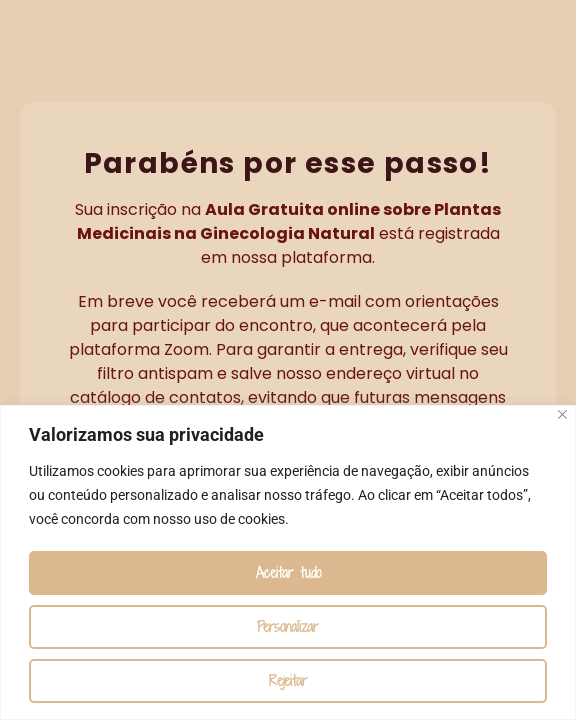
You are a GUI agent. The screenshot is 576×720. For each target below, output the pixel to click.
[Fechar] (562, 414)
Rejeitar (288, 680)
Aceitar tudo (288, 572)
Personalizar (288, 626)
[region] (288, 562)
